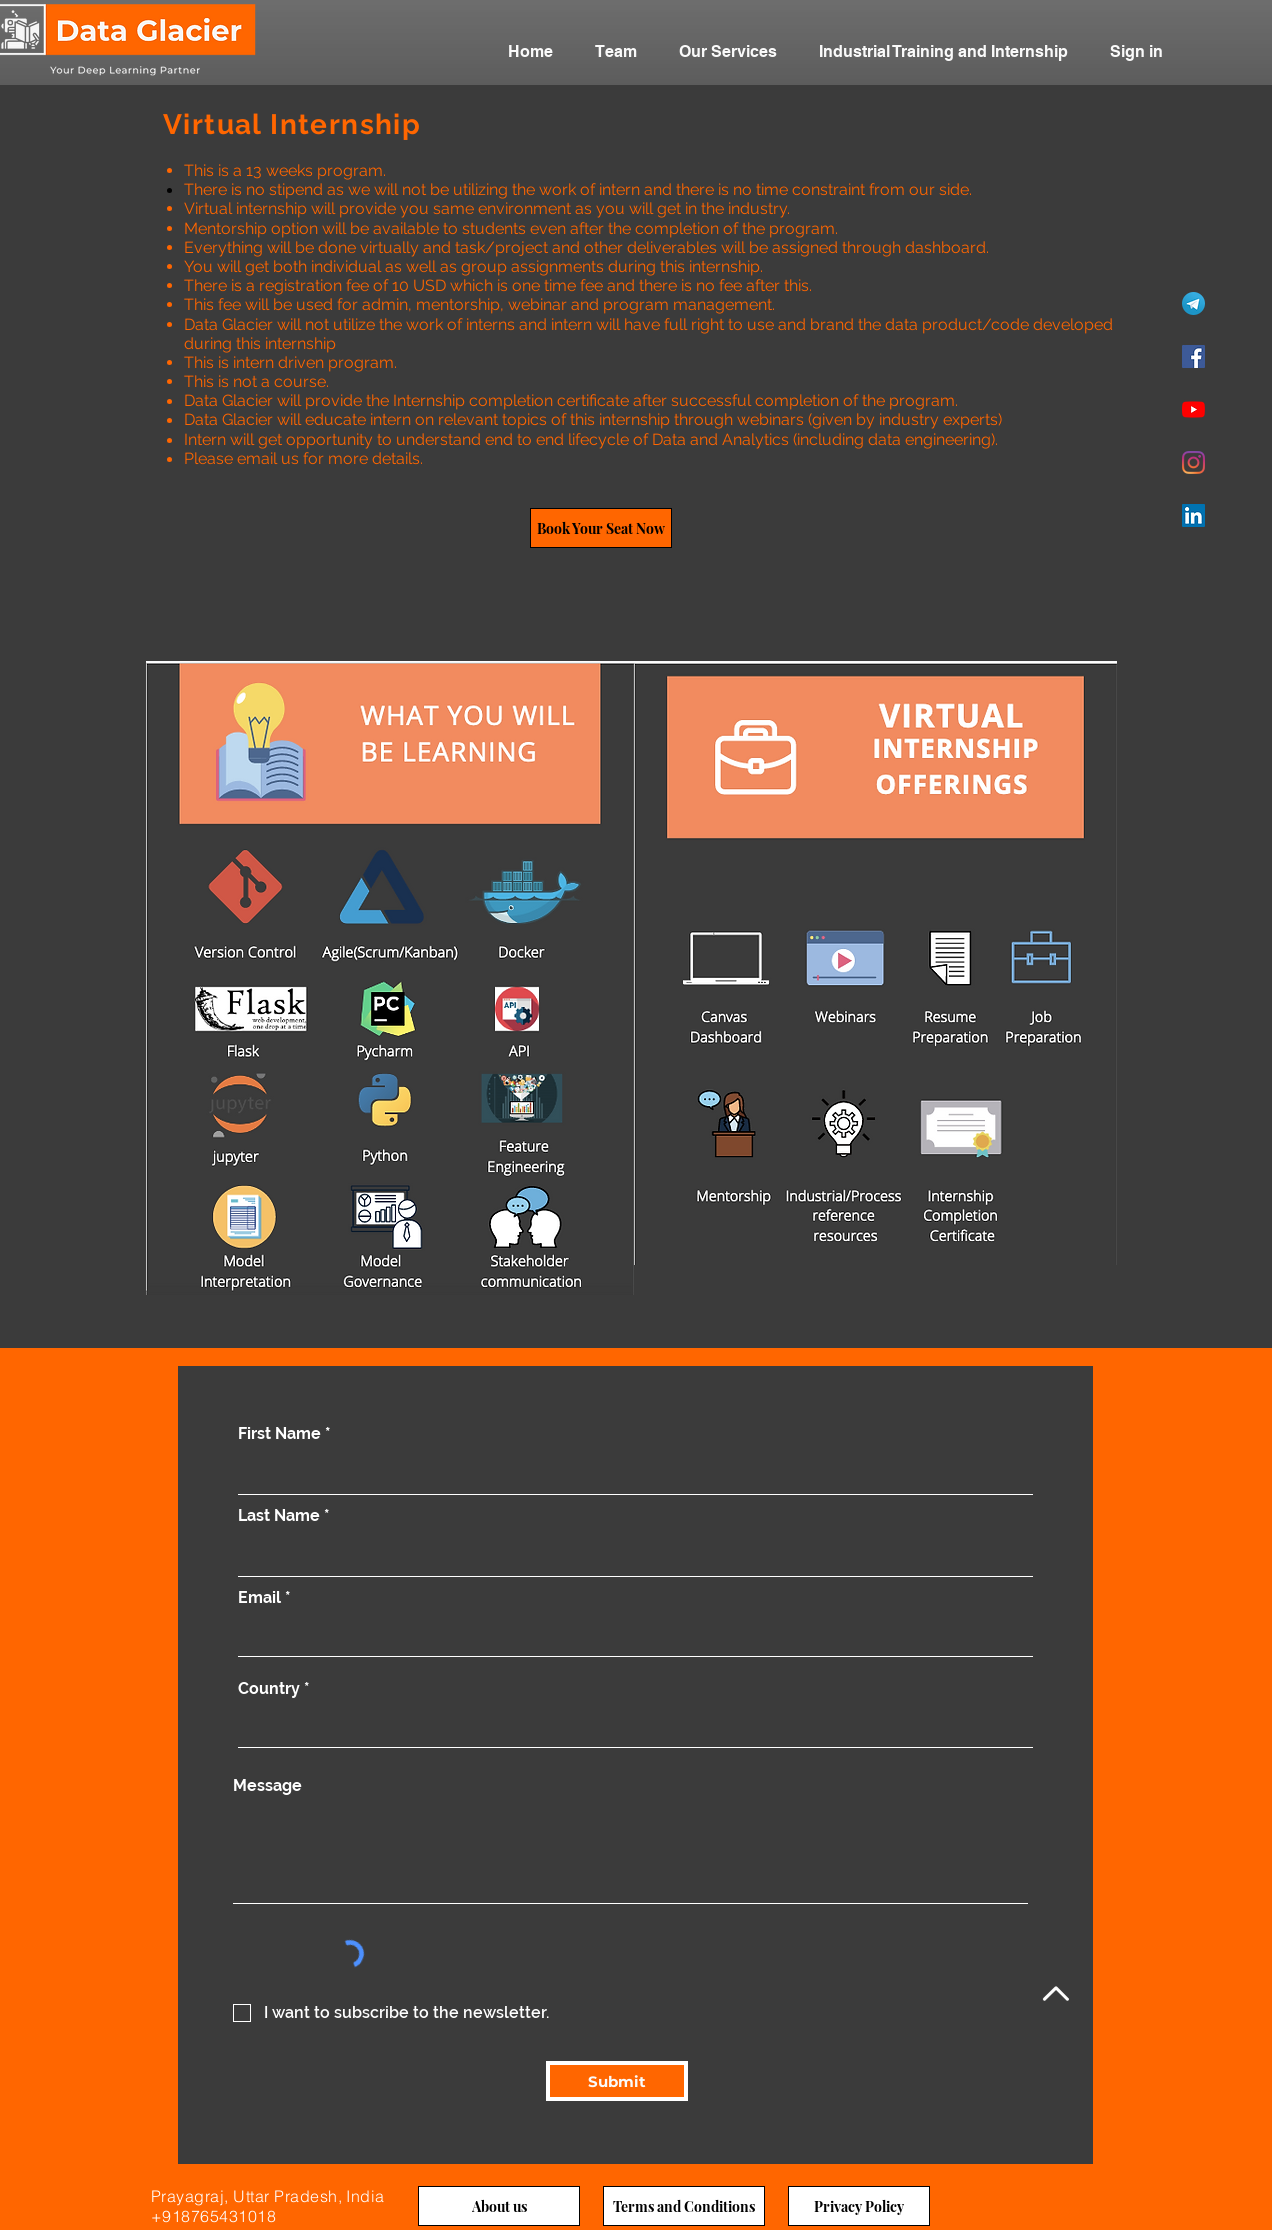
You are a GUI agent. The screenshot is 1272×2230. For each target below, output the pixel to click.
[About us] (499, 2206)
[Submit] (617, 2081)
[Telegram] (1193, 303)
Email (259, 1598)
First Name (279, 1434)
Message (267, 1786)
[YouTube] (1193, 409)
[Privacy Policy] (859, 2206)
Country (269, 1689)
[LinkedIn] (1193, 515)
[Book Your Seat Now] (601, 528)
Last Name (279, 1516)
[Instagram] (1193, 462)
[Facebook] (1193, 356)
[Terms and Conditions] (684, 2206)
